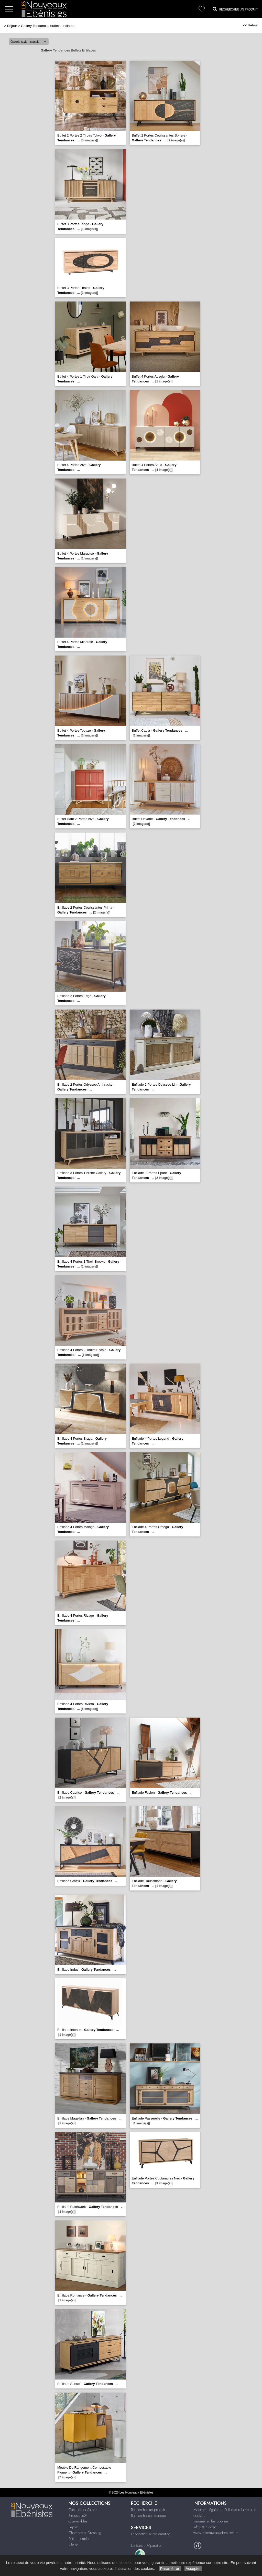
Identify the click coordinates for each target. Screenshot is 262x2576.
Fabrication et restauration (150, 2534)
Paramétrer (169, 2568)
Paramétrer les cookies (210, 2521)
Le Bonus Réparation (146, 2545)
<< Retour (250, 25)
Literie (73, 2544)
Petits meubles (79, 2538)
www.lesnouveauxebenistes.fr (215, 2533)
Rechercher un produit (148, 2509)
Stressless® (78, 2515)
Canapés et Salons (83, 2509)
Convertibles (78, 2521)
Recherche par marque (148, 2515)
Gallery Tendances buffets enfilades (48, 26)
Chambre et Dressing (85, 2533)
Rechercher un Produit (235, 9)
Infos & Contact (205, 2527)
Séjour (12, 26)
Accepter (193, 2568)
